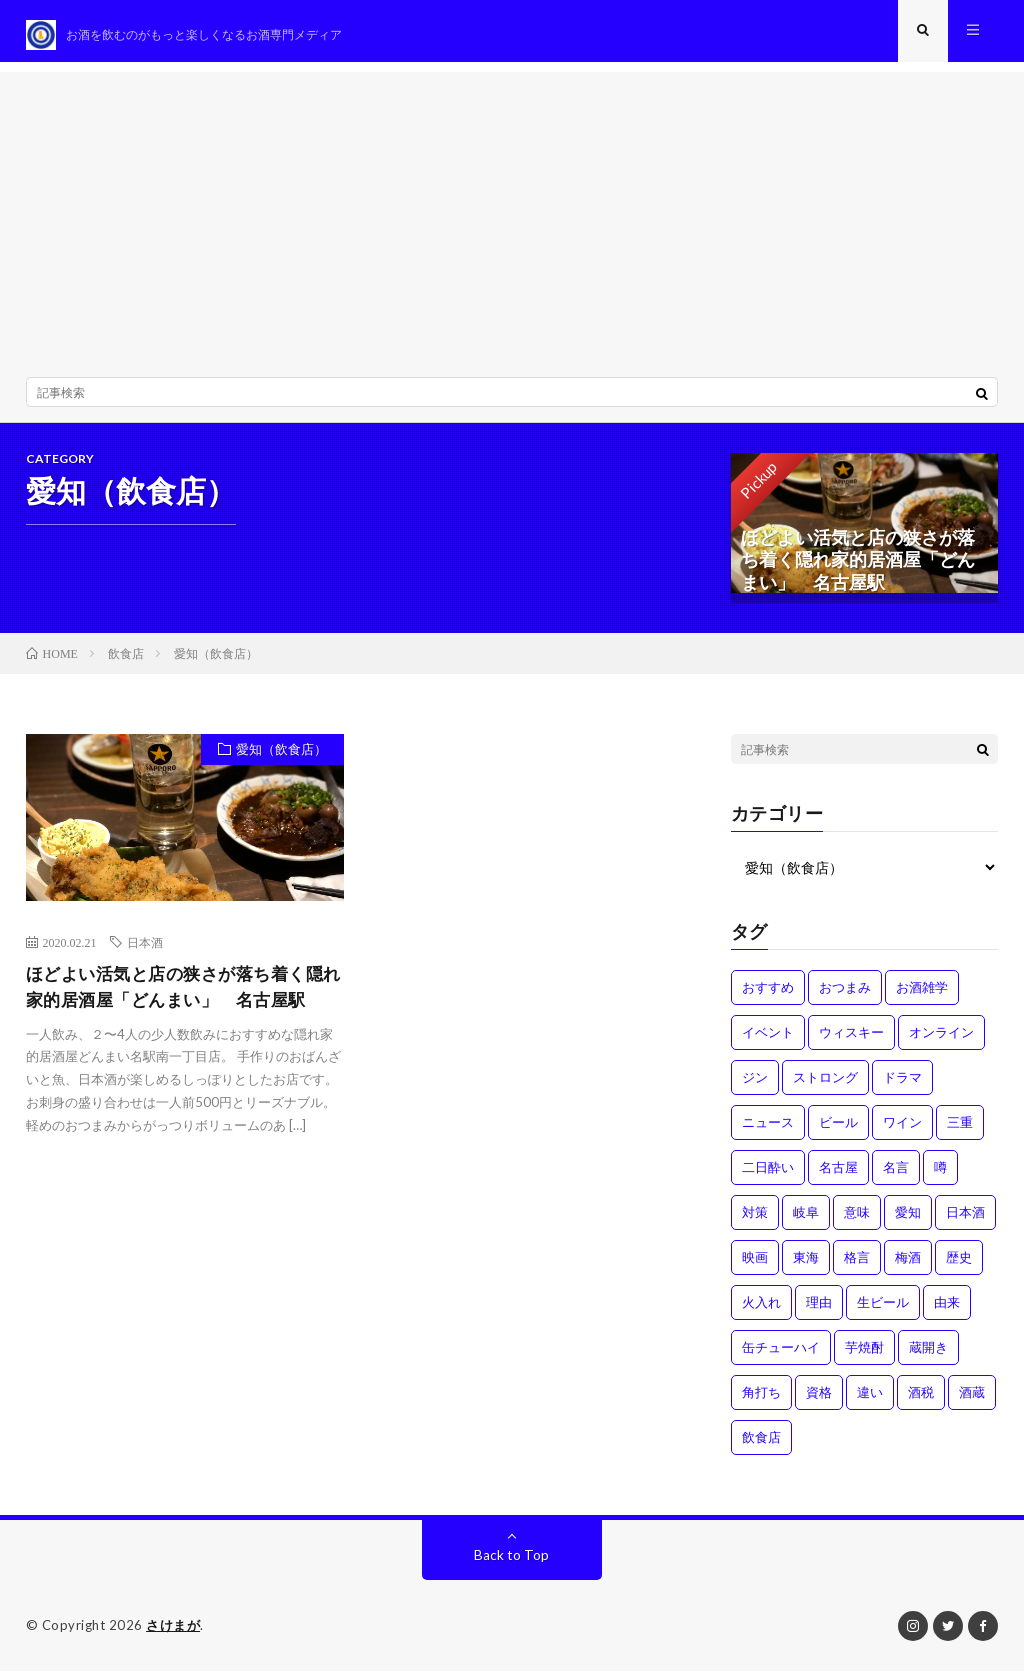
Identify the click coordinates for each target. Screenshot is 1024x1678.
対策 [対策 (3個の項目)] (755, 1220)
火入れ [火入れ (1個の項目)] (761, 1310)
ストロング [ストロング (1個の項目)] (825, 1085)
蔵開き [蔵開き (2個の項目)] (928, 1355)
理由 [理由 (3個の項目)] (819, 1310)
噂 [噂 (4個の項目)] (940, 1175)
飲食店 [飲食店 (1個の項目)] (761, 1445)
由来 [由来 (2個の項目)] (947, 1310)
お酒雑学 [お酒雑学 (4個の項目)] (922, 995)
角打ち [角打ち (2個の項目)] (761, 1400)
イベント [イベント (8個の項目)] (768, 1040)
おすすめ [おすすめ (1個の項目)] (768, 995)
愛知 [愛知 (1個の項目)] (908, 1220)
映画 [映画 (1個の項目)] (755, 1265)
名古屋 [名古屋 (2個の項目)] (838, 1175)
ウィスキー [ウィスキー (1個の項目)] (851, 1040)
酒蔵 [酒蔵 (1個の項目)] (972, 1400)
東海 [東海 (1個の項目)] (806, 1265)
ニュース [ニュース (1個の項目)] (768, 1130)
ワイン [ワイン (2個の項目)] (902, 1130)
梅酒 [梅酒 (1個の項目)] (908, 1265)
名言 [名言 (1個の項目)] (896, 1175)
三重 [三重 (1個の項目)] (960, 1130)
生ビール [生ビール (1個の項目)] (883, 1310)
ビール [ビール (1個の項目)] (838, 1130)
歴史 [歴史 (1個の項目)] (959, 1265)
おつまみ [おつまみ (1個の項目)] (845, 995)
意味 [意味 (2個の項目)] (857, 1220)
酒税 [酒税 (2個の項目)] (921, 1400)
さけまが (173, 1633)
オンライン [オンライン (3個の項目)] (941, 1040)
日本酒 (145, 951)
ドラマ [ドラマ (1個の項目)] (902, 1085)
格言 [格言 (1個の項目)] (857, 1265)
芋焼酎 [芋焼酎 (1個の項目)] (864, 1355)
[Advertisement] (512, 220)
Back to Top (511, 1562)
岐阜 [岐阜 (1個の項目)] (806, 1220)
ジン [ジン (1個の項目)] (755, 1085)
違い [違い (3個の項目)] (870, 1400)
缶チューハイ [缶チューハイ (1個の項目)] (781, 1355)
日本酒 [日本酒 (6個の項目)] (965, 1220)
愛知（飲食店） (278, 759)
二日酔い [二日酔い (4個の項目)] (768, 1175)
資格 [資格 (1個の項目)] (819, 1400)
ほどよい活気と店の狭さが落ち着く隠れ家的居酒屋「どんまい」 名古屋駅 (183, 996)
